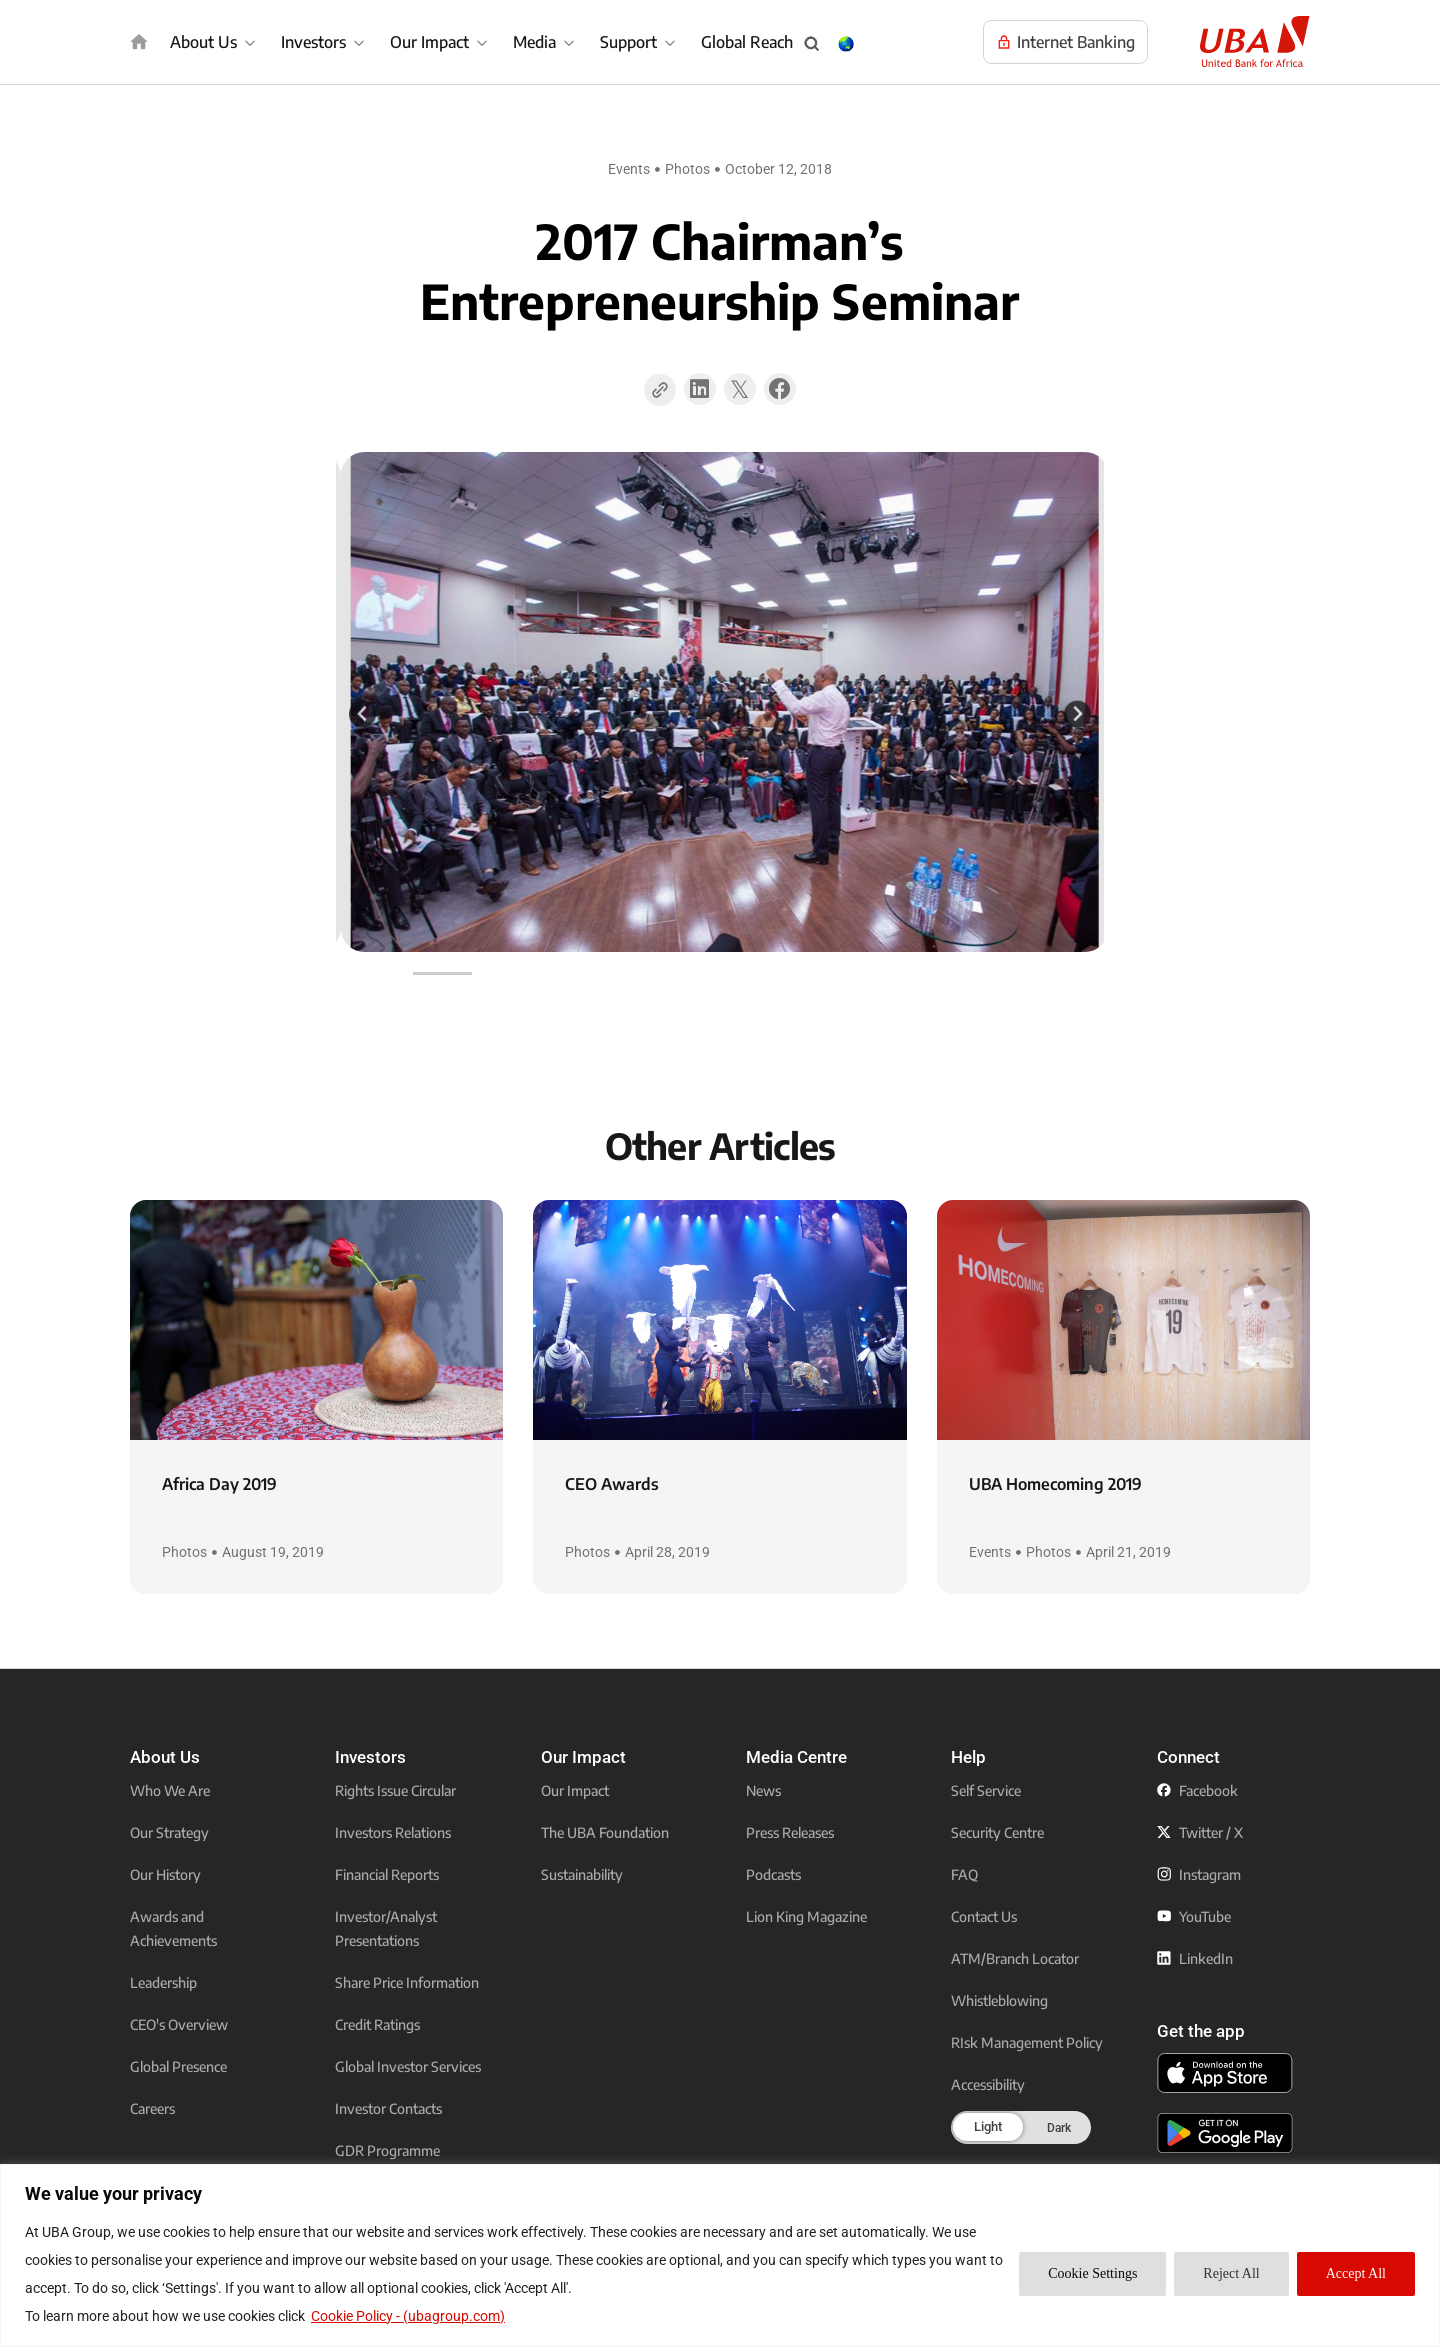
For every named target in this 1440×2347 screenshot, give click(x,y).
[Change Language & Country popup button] (846, 44)
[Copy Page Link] (660, 390)
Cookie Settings (1092, 2273)
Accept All (1356, 2273)
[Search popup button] (812, 44)
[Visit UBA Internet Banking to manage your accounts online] (1065, 42)
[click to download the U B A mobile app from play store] (1225, 2133)
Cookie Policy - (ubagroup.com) (408, 2316)
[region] (720, 2255)
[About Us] (215, 42)
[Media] (546, 42)
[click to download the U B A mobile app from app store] (1225, 2073)
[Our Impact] (441, 42)
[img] (139, 42)
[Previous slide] (362, 714)
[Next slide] (1077, 714)
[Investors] (325, 42)
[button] (700, 395)
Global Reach (747, 42)
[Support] (640, 42)
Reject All (1231, 2273)
